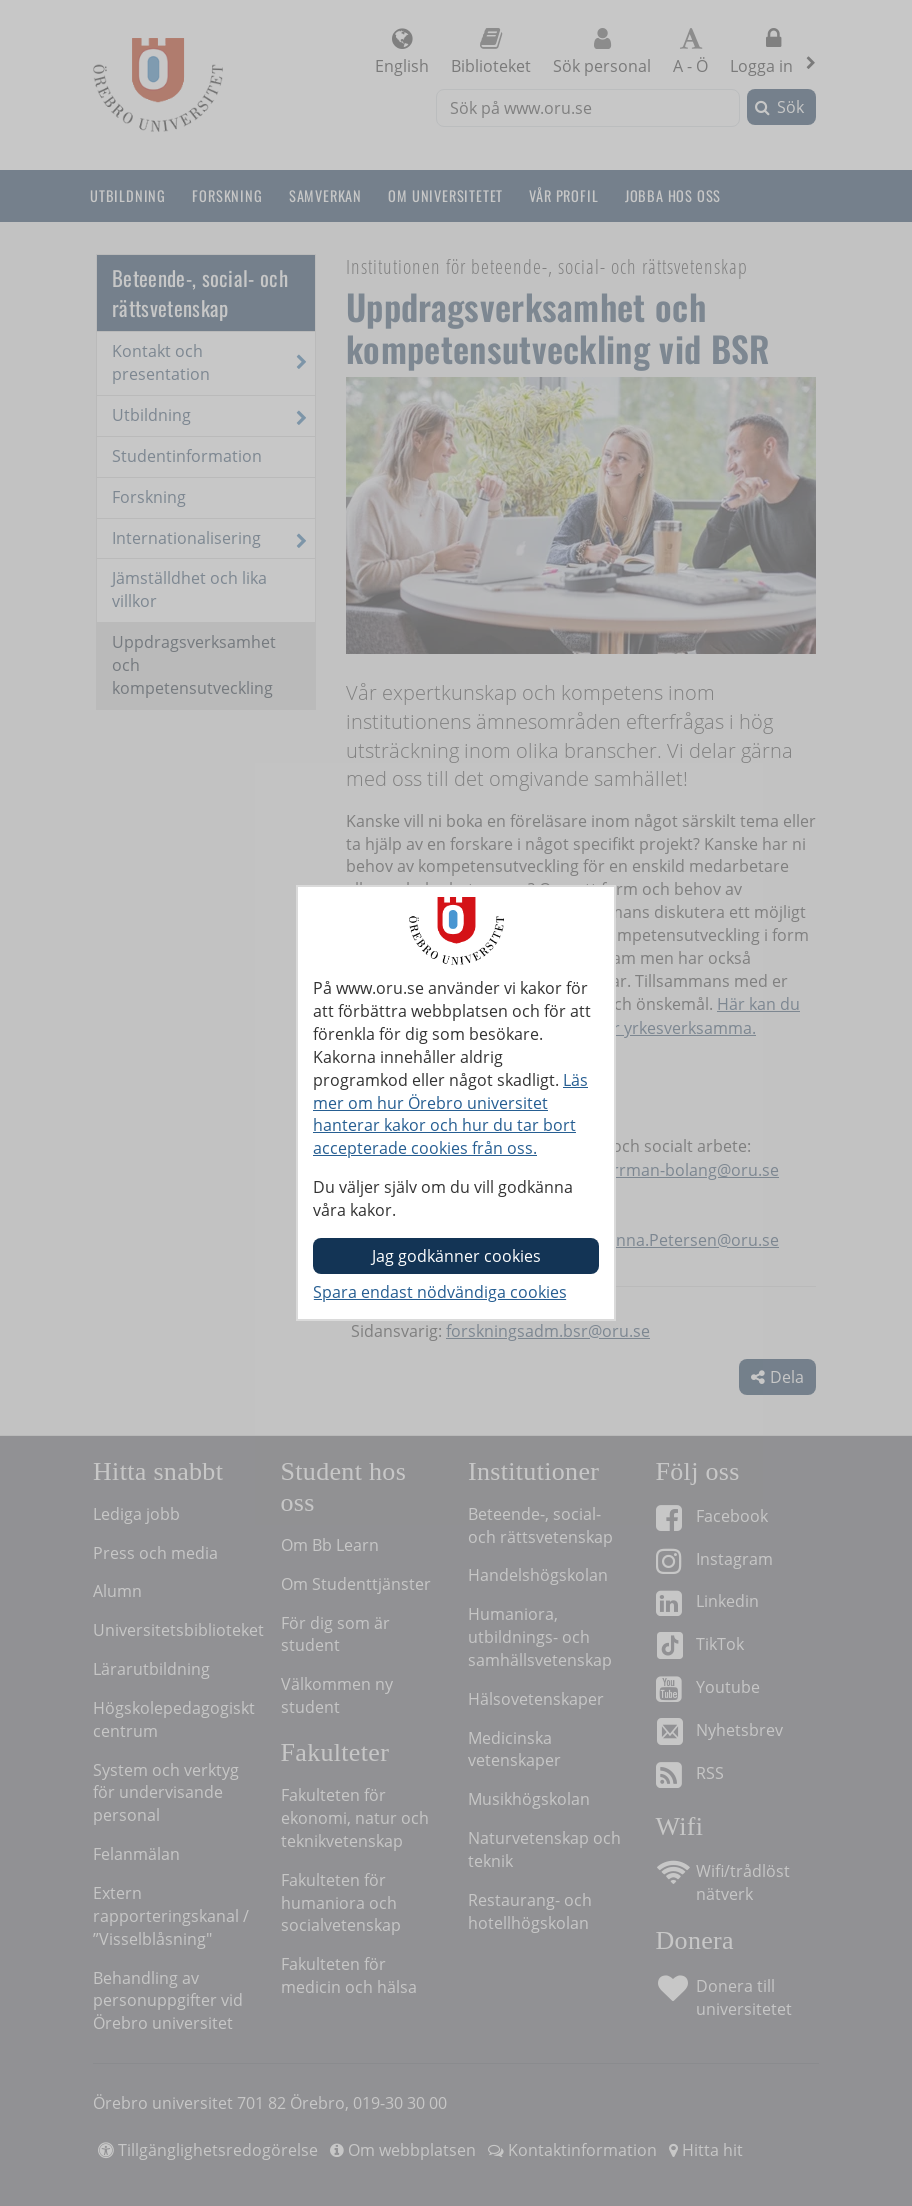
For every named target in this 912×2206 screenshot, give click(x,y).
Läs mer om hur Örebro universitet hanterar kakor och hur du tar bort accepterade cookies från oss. (450, 1114)
